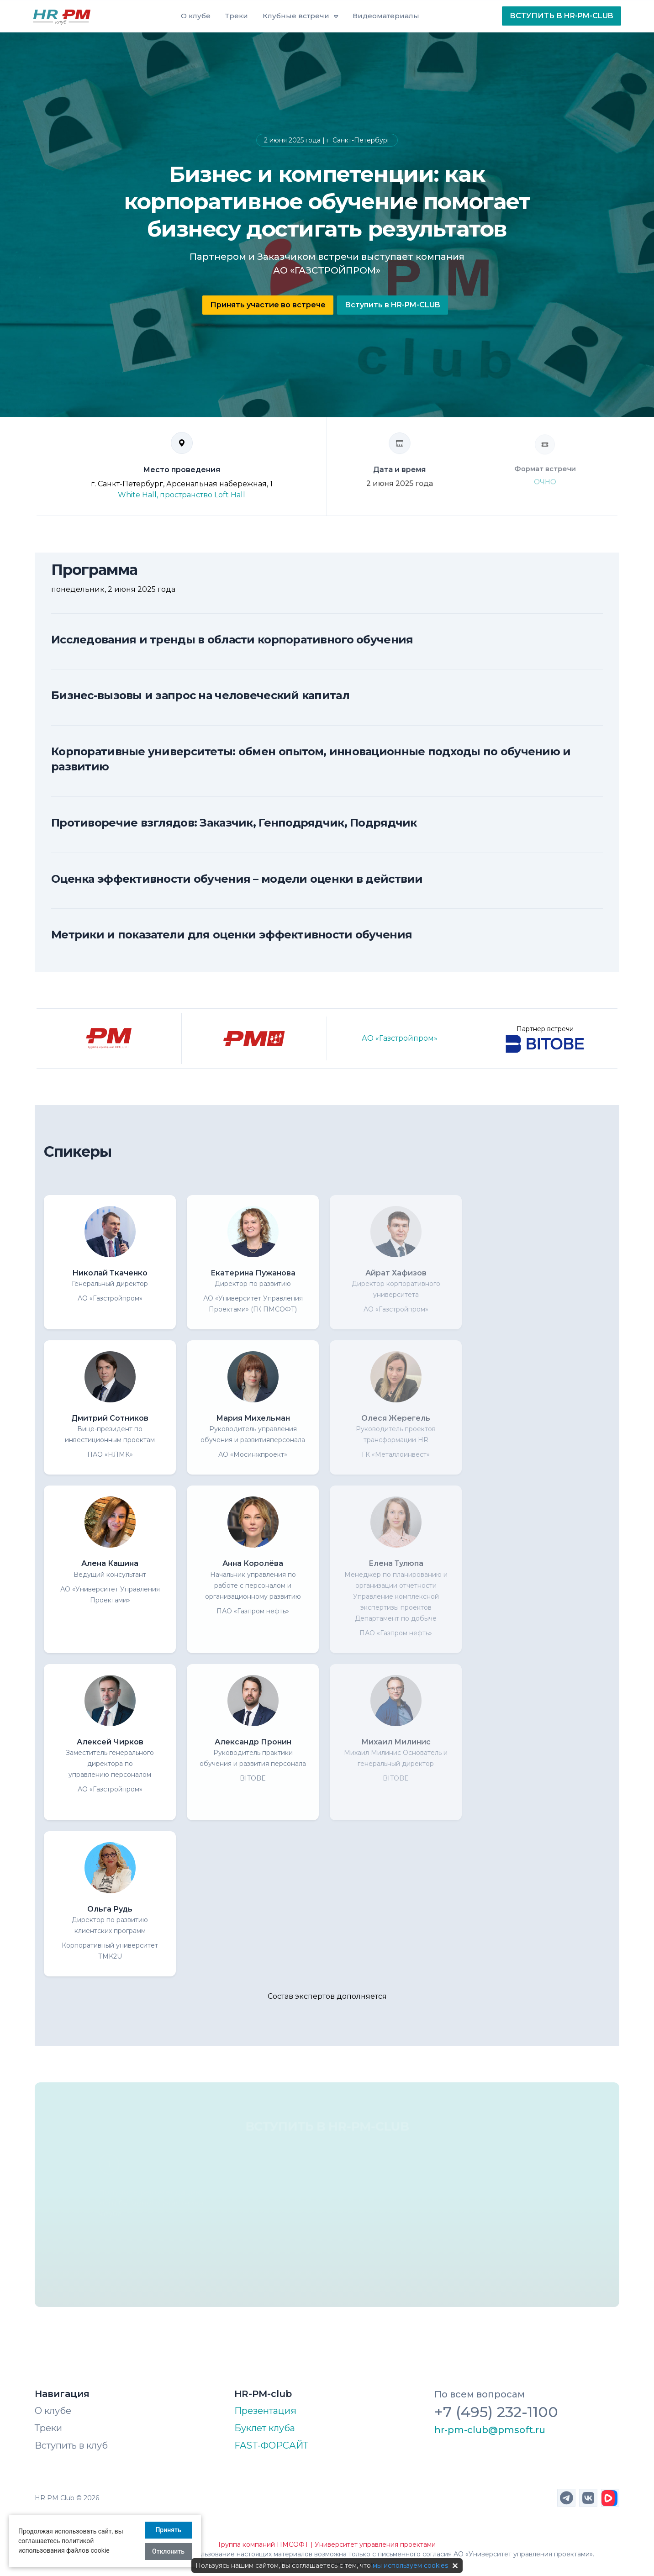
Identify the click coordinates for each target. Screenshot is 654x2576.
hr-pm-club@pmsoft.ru (489, 2429)
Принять (168, 2530)
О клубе (53, 2410)
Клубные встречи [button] (296, 15)
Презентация (265, 2410)
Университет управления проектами (375, 2544)
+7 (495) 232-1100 (496, 2412)
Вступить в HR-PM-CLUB (392, 304)
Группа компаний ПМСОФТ (263, 2544)
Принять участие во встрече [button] (268, 304)
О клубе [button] (196, 15)
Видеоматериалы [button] (386, 15)
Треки (48, 2428)
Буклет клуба (264, 2428)
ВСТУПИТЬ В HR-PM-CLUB (561, 15)
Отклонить (168, 2551)
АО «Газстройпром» (400, 1038)
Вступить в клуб (71, 2445)
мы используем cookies (410, 2565)
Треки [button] (236, 15)
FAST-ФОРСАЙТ (271, 2445)
